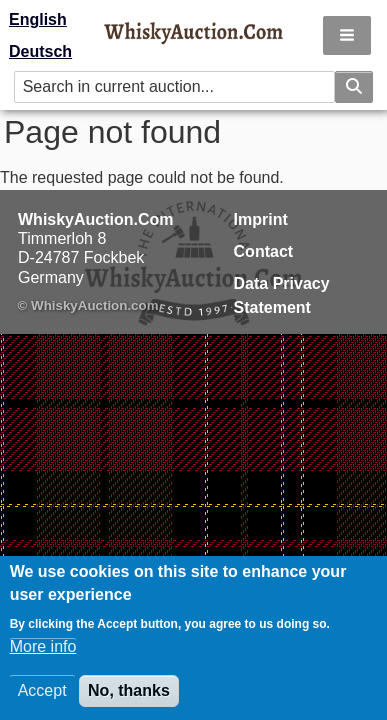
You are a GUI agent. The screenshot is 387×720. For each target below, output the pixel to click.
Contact (264, 251)
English (38, 19)
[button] (347, 35)
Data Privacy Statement (282, 295)
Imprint (261, 219)
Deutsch (40, 51)
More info (43, 654)
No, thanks (129, 698)
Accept (42, 698)
